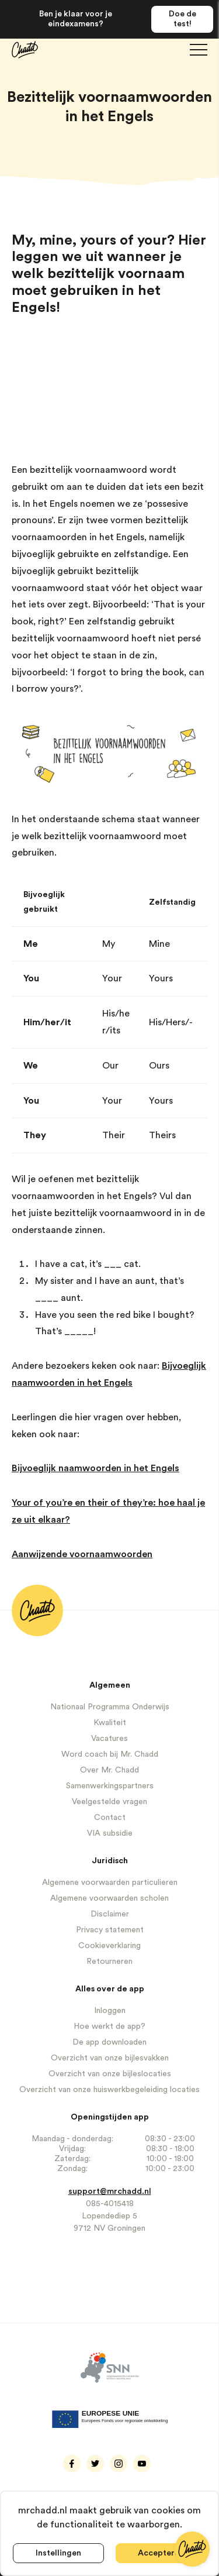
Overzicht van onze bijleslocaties (109, 2074)
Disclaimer (110, 1914)
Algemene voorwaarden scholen (109, 1898)
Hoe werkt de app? (109, 2026)
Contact (110, 1817)
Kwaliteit (109, 1723)
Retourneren (109, 1961)
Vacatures (109, 1738)
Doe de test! (182, 19)
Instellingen (58, 2553)
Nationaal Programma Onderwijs (109, 1707)
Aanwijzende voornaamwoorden (82, 1554)
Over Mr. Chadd (109, 1770)
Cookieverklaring (109, 1946)
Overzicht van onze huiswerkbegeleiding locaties (109, 2090)
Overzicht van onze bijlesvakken (110, 2058)
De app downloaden (109, 2042)
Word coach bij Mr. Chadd (109, 1754)
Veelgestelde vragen (109, 1802)
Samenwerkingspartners (110, 1786)
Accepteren (161, 2553)
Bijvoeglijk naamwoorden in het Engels (95, 1468)
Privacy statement (110, 1930)
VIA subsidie (110, 1833)
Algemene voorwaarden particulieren (110, 1882)
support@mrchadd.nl (109, 2191)
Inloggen (110, 2011)
